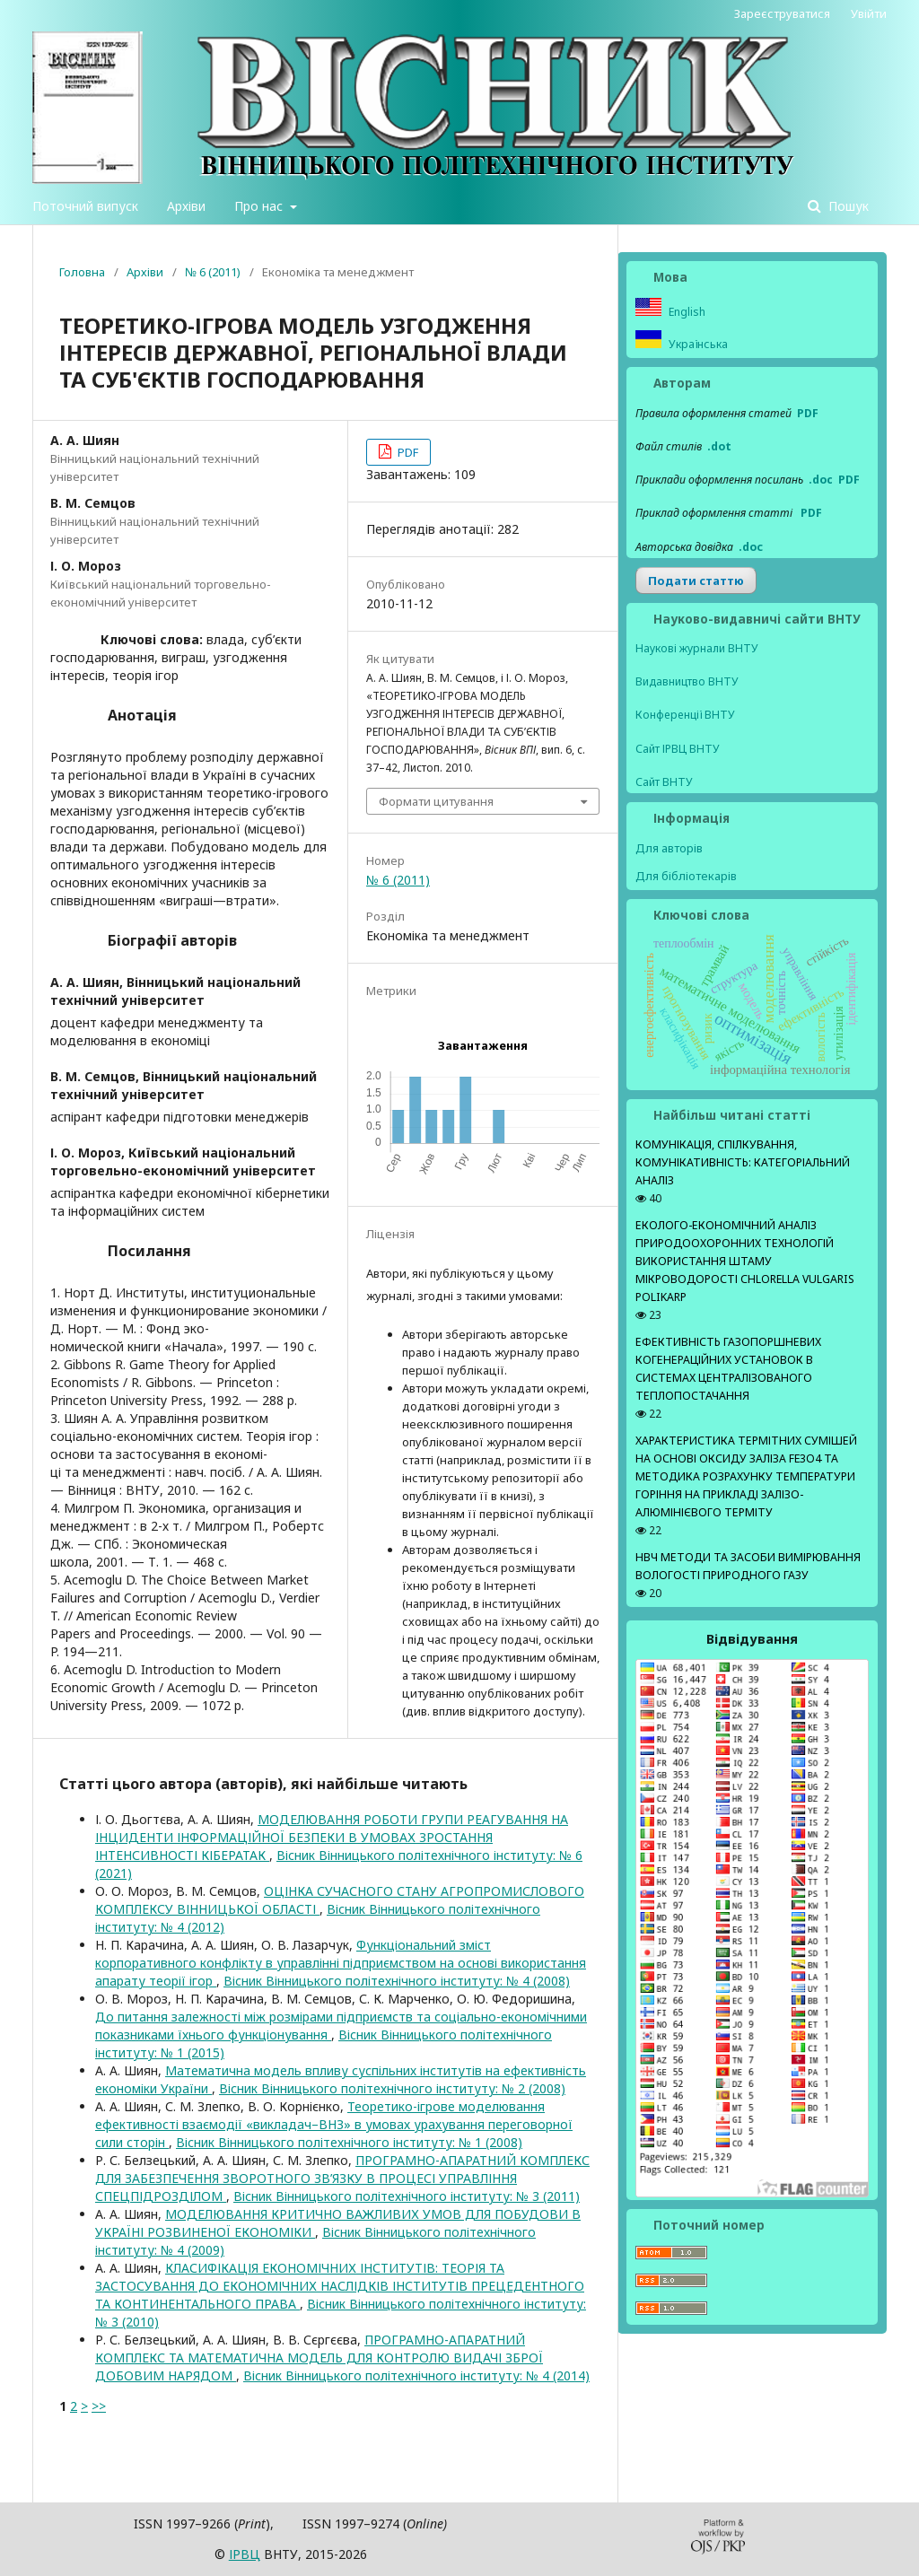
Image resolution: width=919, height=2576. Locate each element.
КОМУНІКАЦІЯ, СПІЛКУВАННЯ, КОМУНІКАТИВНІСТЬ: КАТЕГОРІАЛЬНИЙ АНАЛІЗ (742, 1162)
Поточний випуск (85, 205)
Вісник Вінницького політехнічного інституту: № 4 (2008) (396, 1980)
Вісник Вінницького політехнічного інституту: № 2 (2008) (392, 2088)
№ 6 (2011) (213, 272)
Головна (82, 272)
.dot (719, 446)
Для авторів (669, 848)
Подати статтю (696, 580)
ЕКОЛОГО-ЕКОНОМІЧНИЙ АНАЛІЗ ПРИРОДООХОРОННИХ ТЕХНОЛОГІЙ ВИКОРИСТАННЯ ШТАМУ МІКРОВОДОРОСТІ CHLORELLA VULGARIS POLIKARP (744, 1261)
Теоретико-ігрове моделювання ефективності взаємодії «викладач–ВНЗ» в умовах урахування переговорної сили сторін (334, 2124)
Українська (697, 344)
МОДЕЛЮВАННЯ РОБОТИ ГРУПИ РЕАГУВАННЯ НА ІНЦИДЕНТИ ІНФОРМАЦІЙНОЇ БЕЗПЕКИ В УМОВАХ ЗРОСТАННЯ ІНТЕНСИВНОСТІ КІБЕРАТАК (331, 1837)
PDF (406, 452)
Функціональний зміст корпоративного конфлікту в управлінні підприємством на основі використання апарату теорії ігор (340, 1962)
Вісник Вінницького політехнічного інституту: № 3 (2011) (406, 2196)
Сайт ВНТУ (664, 782)
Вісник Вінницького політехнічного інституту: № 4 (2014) (416, 2375)
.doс (751, 546)
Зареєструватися (782, 13)
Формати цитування (436, 801)
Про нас (260, 205)
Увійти (869, 13)
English (685, 311)
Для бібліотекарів (686, 876)
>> (99, 2405)
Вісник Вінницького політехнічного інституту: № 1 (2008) (349, 2142)
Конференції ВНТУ (685, 714)
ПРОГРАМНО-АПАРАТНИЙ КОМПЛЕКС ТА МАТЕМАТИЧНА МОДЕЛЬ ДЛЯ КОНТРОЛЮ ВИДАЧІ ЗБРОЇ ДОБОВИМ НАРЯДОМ (319, 2357)
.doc (821, 479)
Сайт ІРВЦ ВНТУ (677, 748)
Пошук (847, 205)
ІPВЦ (244, 2554)
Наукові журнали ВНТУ (696, 648)
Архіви (186, 205)
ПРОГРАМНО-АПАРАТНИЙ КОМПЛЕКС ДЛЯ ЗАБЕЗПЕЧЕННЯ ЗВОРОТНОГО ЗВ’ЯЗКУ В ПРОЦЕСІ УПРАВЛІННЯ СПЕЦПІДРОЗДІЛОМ (342, 2178)
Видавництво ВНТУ (687, 681)
